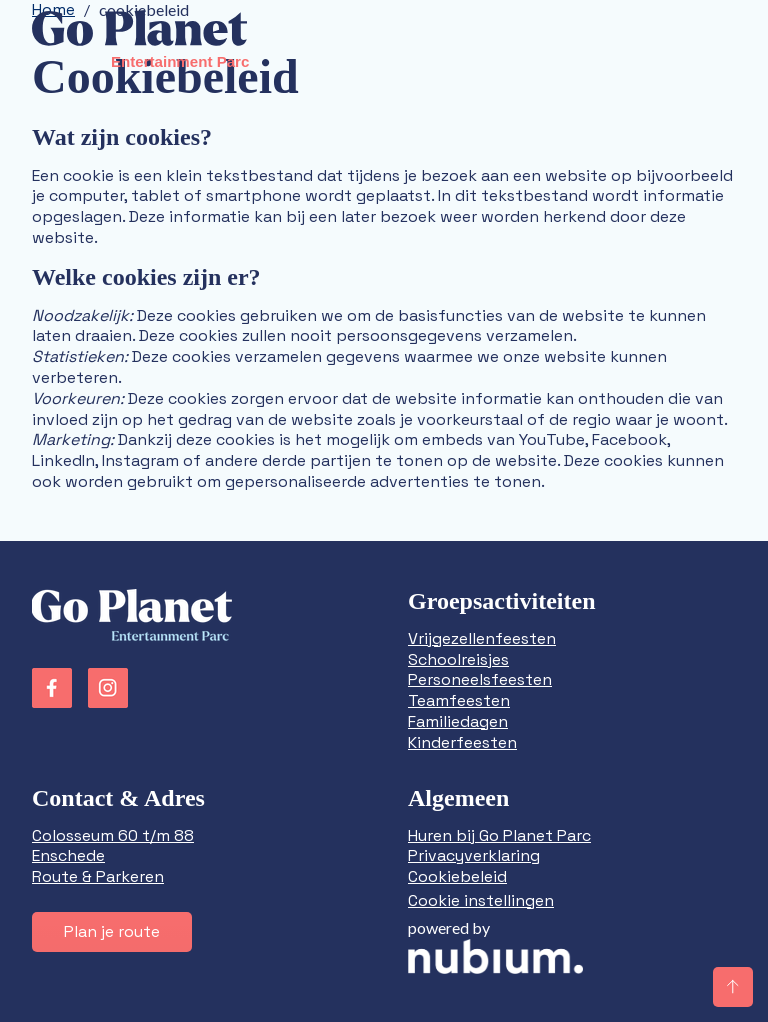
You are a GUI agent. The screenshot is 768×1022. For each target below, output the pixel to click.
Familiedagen (458, 721)
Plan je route (112, 931)
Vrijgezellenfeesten (482, 638)
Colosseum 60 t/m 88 (113, 835)
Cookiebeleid (457, 876)
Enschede (68, 855)
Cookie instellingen (481, 900)
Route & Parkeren (98, 876)
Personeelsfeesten (480, 679)
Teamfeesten (459, 700)
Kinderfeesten (462, 742)
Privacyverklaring (474, 855)
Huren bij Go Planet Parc (499, 835)
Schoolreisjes (458, 659)
